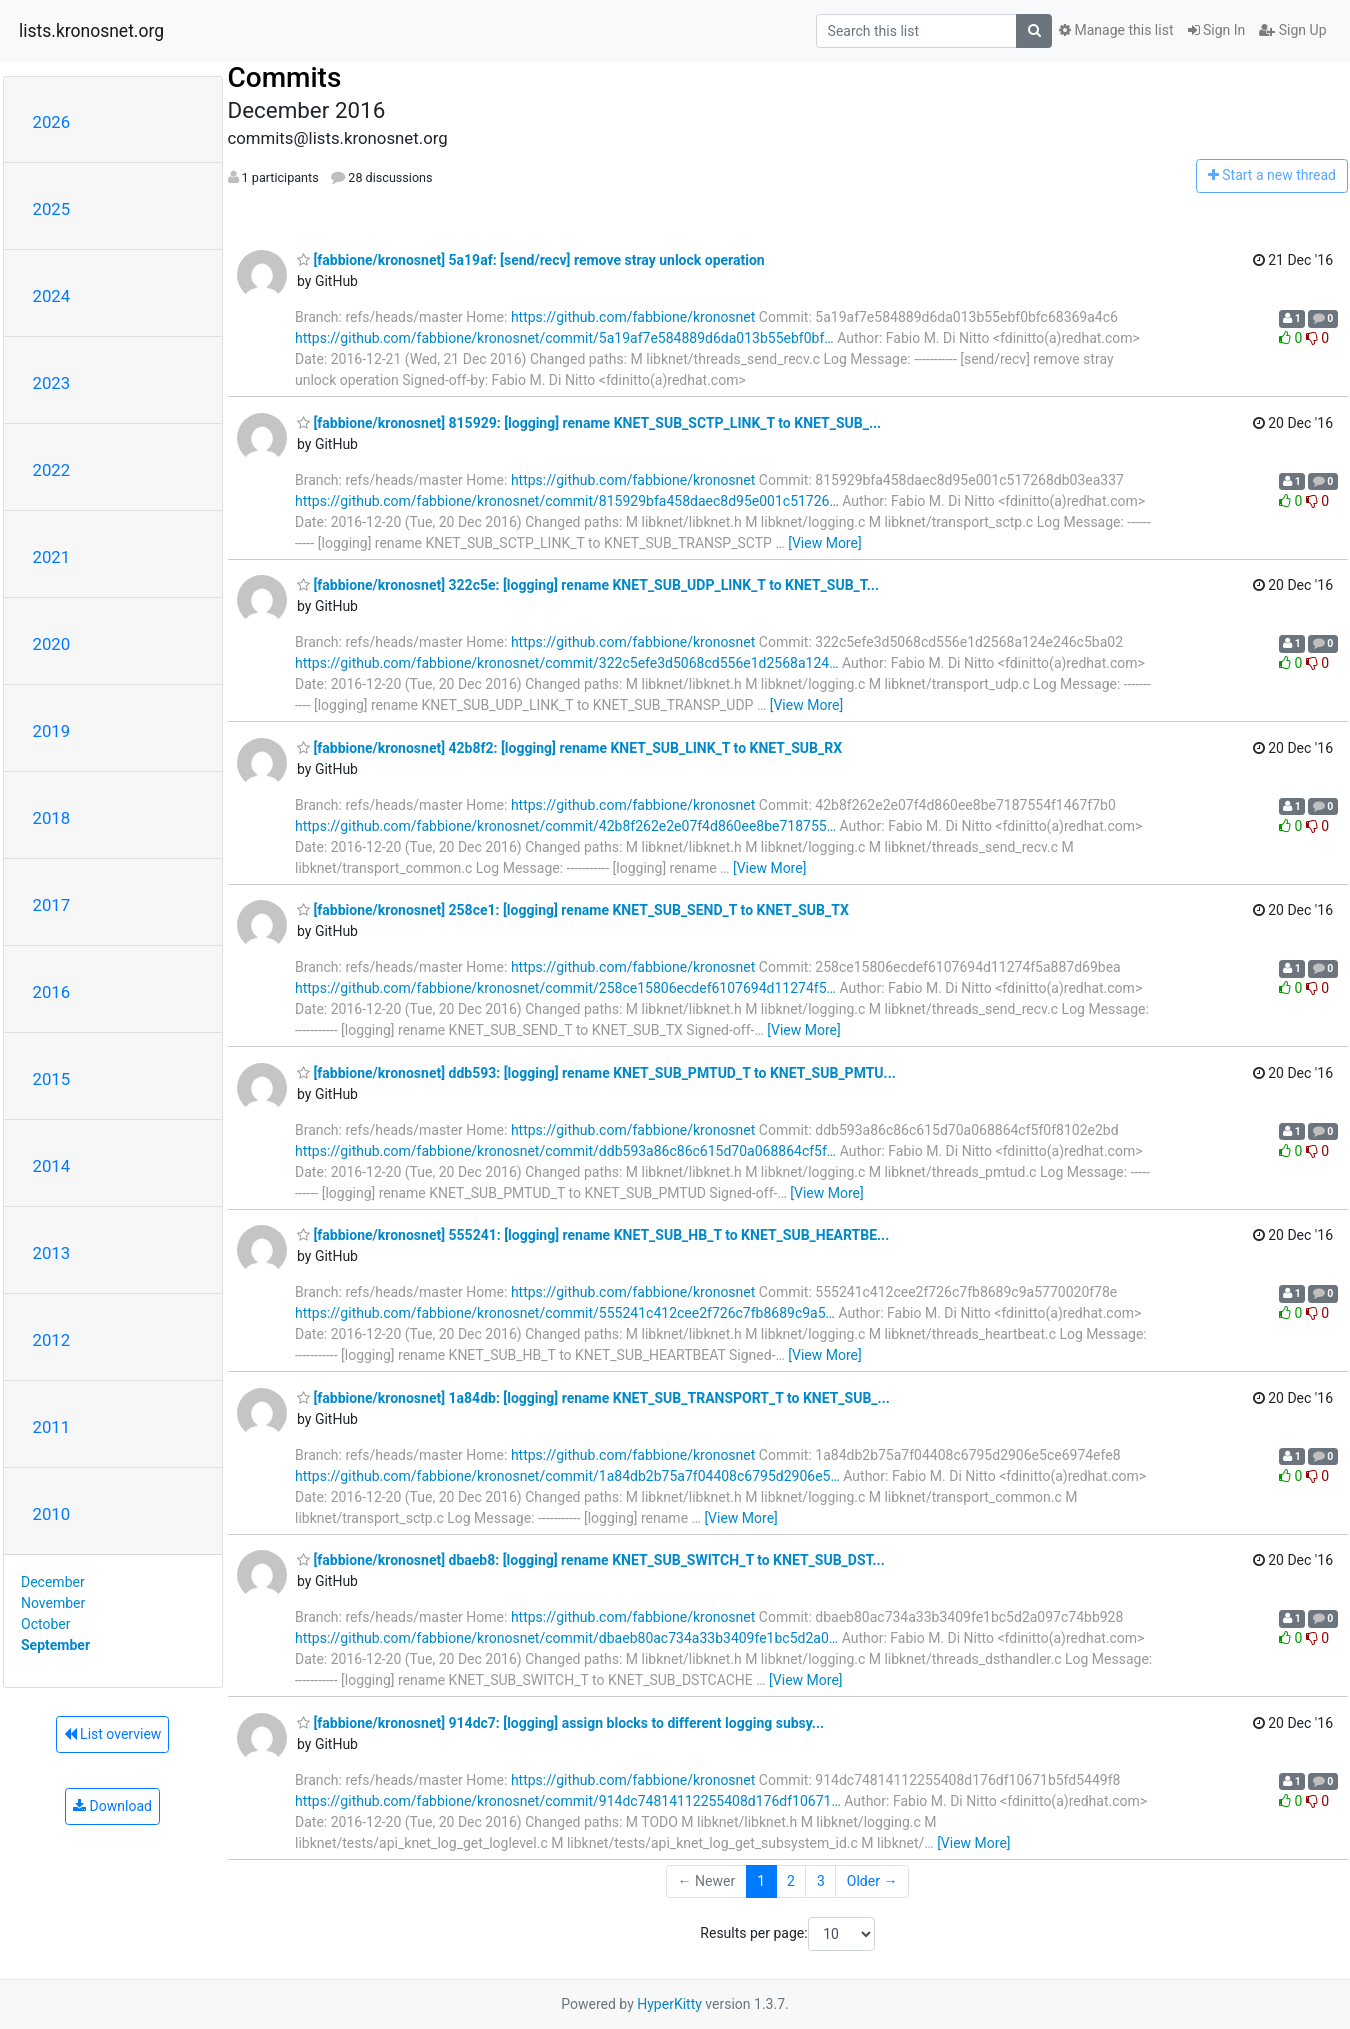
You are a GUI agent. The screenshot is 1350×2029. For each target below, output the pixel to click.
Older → (872, 1881)
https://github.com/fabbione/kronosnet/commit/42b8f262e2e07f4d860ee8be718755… (565, 826)
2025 (52, 209)
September (55, 1645)
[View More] (824, 543)
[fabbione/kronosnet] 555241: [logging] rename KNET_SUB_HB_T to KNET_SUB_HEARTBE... (593, 1235)
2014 (52, 1166)
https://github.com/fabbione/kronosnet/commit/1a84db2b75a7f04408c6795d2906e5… (567, 1476)
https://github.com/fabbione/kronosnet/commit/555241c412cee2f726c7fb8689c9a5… (565, 1313)
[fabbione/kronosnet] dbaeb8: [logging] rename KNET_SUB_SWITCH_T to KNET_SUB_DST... (591, 1560)
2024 (52, 296)
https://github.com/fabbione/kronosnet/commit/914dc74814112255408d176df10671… (568, 1801)
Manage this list (1116, 30)
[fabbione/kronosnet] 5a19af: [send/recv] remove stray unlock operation (531, 260)
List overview (113, 1734)
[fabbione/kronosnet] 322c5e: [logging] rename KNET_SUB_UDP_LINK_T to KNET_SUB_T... (588, 585)
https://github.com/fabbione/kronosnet (633, 317)
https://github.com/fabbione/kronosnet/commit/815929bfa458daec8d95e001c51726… (567, 501)
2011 (52, 1427)
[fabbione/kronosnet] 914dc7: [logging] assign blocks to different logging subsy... (560, 1723)
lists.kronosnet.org (91, 31)
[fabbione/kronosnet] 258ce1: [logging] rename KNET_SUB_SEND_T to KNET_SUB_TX (573, 910)
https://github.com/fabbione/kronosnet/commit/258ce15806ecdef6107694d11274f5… (565, 988)
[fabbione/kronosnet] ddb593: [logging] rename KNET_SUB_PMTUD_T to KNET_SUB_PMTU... (596, 1073)
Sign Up (1292, 30)
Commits (285, 77)
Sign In (1217, 30)
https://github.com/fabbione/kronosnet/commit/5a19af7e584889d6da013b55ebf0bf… (564, 338)
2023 (52, 383)
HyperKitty (669, 2004)
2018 (52, 818)
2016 (52, 992)
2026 (52, 122)
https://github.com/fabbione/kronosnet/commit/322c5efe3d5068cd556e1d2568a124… (567, 663)
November (53, 1603)
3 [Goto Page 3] (821, 1881)
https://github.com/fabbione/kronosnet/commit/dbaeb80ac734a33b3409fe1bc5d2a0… (566, 1638)
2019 (52, 731)
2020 (52, 644)
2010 (52, 1514)
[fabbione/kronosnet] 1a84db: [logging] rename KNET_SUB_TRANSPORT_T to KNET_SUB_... (593, 1398)
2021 (52, 557)
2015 (52, 1079)
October (45, 1624)
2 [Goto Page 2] (791, 1881)
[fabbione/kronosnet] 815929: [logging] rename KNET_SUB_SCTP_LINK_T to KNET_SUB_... (589, 423)
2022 (52, 470)
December (53, 1582)
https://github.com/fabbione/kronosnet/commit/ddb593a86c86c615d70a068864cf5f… (565, 1151)
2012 (52, 1340)
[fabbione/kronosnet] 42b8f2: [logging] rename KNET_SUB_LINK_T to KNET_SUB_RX (569, 748)
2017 (52, 905)
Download (112, 1806)
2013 (52, 1253)
